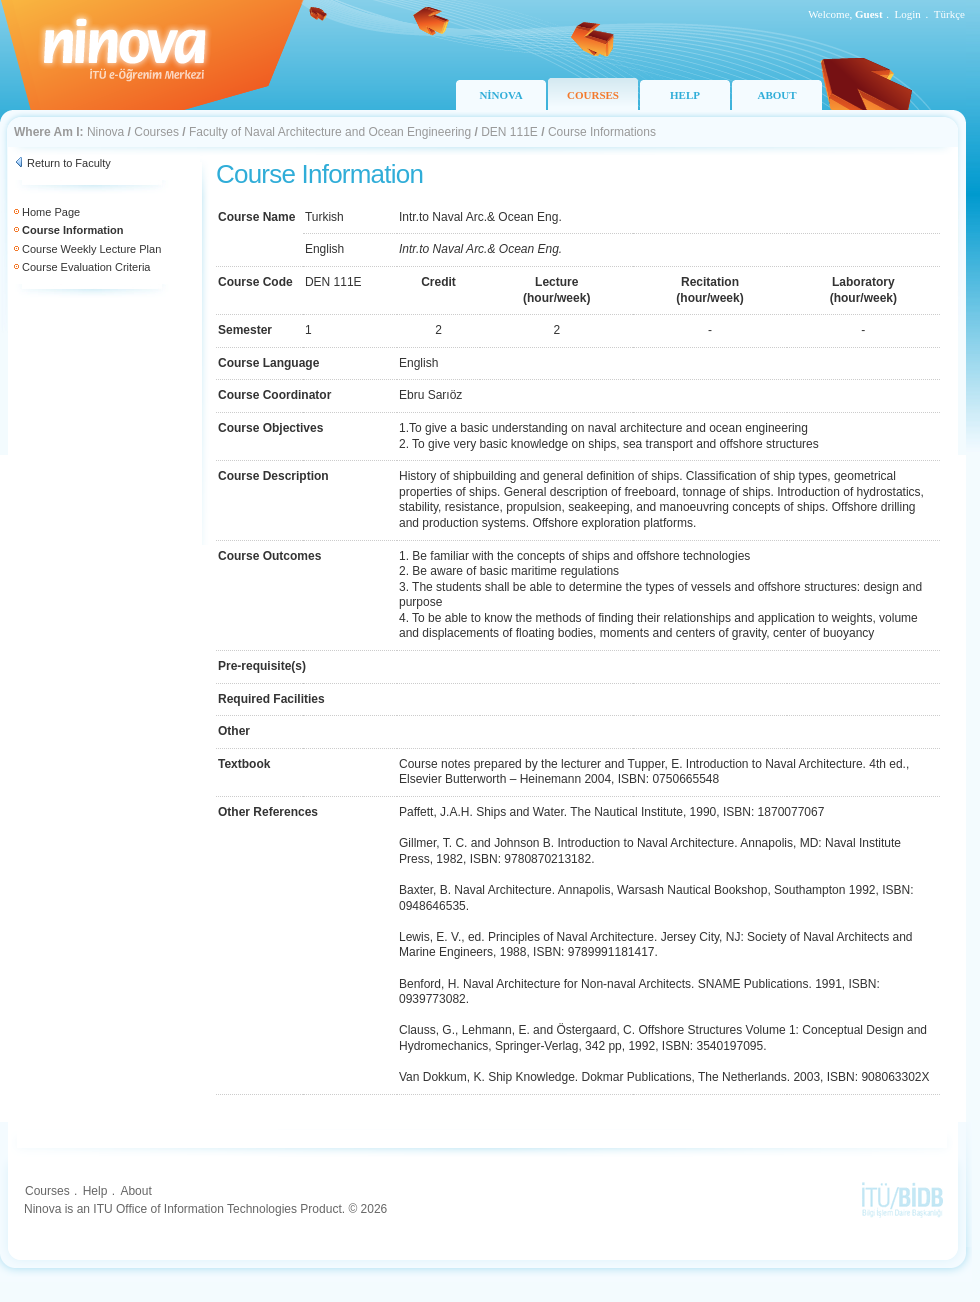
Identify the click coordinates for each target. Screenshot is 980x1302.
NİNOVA (500, 95)
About (135, 1191)
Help (95, 1191)
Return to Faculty (69, 163)
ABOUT (776, 95)
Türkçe (949, 14)
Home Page (51, 212)
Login (908, 14)
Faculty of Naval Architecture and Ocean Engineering (330, 132)
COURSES (593, 95)
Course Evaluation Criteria (86, 267)
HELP (685, 95)
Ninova (105, 132)
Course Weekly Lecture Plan (91, 249)
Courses (156, 132)
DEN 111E (509, 132)
